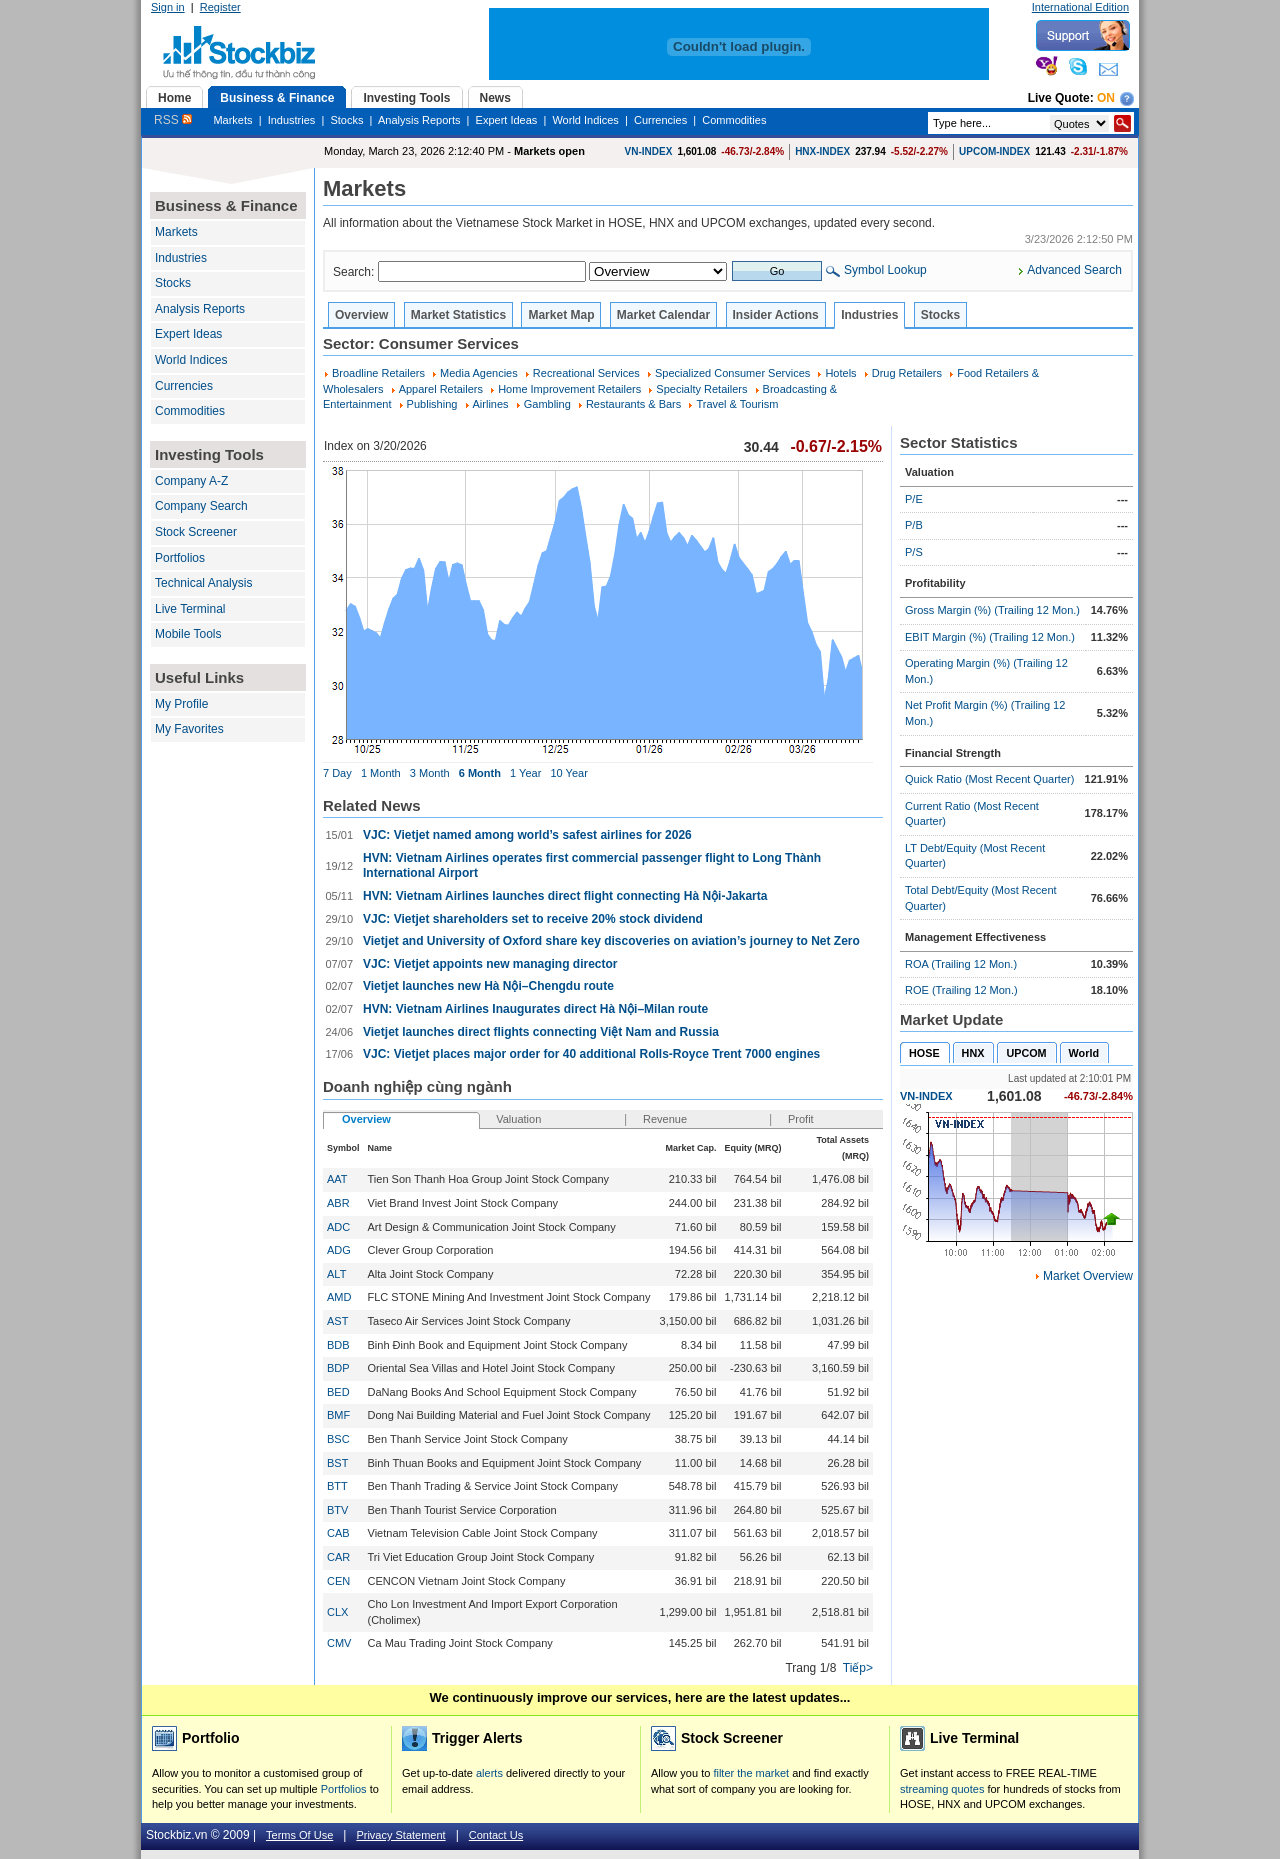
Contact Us (496, 1835)
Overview (361, 315)
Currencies (660, 120)
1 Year (525, 773)
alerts (489, 1773)
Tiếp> (858, 1668)
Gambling (547, 404)
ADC (338, 1227)
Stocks (346, 120)
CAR (338, 1557)
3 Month (430, 773)
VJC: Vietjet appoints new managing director (490, 964)
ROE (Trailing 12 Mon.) (961, 990)
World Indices (585, 120)
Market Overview (1088, 1276)
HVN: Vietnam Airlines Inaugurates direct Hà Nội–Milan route (535, 1009)
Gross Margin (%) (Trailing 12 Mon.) (992, 610)
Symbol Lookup (885, 270)
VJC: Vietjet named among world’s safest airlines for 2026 (527, 835)
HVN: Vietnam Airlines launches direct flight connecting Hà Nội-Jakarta (565, 896)
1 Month (381, 773)
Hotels (840, 373)
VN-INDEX (649, 151)
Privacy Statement (400, 1835)
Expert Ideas (507, 120)
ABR (338, 1203)
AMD (339, 1297)
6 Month (480, 773)
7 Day (337, 773)
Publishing (432, 404)
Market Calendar (663, 315)
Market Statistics (458, 315)
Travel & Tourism (737, 404)
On (1106, 98)
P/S (914, 552)
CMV (339, 1643)
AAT (337, 1179)
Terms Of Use (299, 1835)
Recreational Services (586, 373)
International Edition (1080, 7)
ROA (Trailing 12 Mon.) (961, 964)
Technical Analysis (203, 583)
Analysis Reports (419, 120)
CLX (337, 1612)
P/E (914, 499)
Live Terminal (190, 609)
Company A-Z (191, 481)
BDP (338, 1368)
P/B (914, 525)
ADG (339, 1250)
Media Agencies (479, 373)
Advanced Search (1074, 270)
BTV (337, 1510)
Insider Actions (776, 315)
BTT (337, 1486)
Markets (232, 120)
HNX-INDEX (822, 151)
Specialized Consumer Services (732, 373)
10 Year (568, 773)
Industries (292, 120)
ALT (336, 1274)
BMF (338, 1415)
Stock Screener (196, 532)
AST (337, 1321)
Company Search (201, 506)
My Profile (181, 704)
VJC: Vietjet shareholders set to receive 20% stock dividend (533, 919)
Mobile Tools (188, 634)
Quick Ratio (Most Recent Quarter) (989, 779)
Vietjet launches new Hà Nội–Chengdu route (488, 986)
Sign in (168, 7)
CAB (338, 1533)
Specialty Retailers (701, 389)
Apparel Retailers (441, 389)
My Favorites (189, 729)
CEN (338, 1581)
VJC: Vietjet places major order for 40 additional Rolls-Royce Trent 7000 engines (591, 1054)
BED (338, 1392)
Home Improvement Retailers (569, 389)
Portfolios (180, 558)
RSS (173, 120)
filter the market (751, 1773)
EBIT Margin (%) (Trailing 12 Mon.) (990, 637)
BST (337, 1463)
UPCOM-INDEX (994, 151)
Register (220, 7)
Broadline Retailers (378, 373)
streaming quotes (942, 1789)
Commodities (734, 120)
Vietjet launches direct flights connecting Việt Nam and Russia (541, 1032)
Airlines (491, 404)
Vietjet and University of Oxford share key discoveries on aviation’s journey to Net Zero (611, 941)
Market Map (561, 315)
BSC (338, 1439)
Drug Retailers (907, 373)
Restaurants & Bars (633, 404)
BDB (338, 1345)
